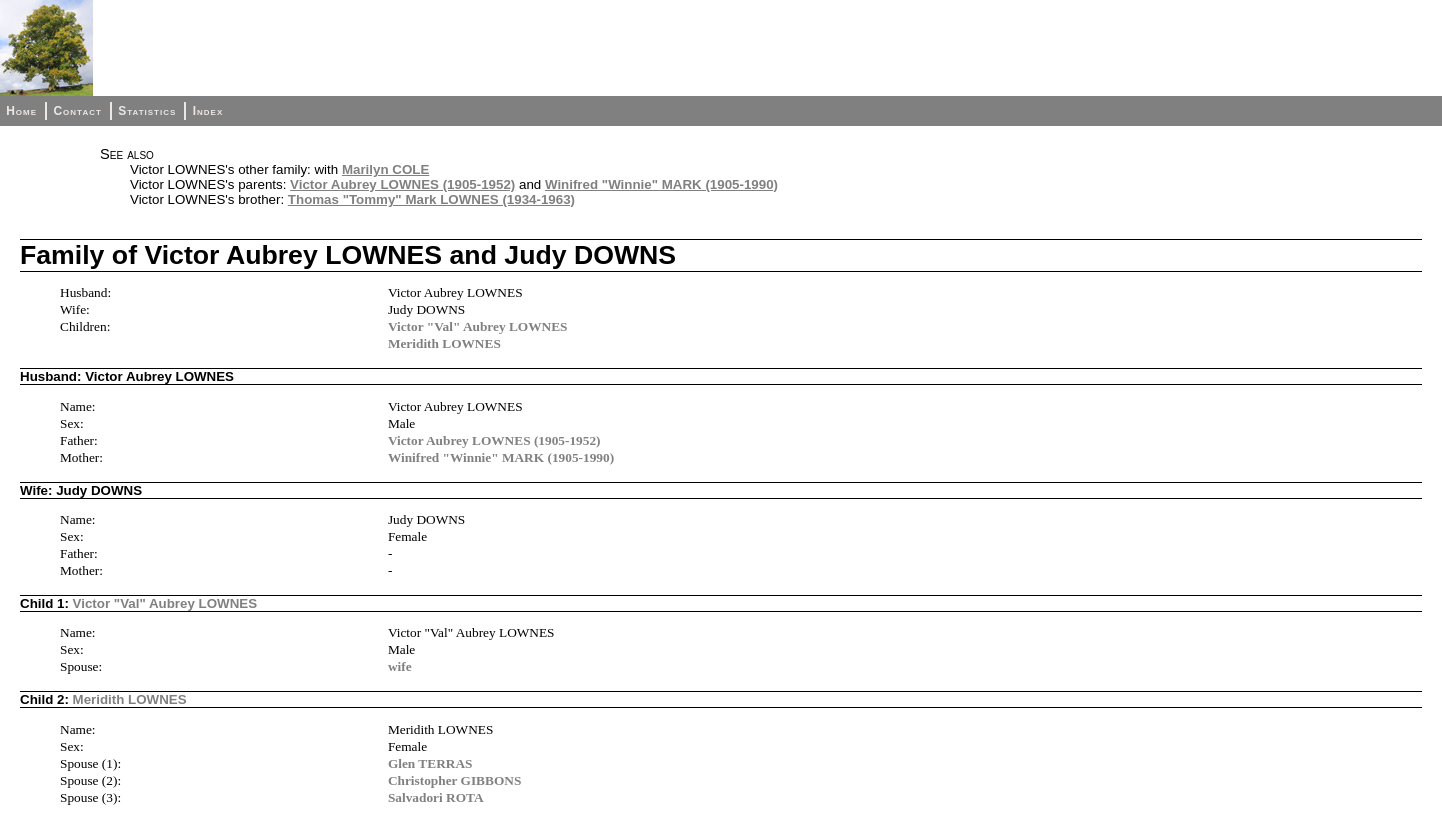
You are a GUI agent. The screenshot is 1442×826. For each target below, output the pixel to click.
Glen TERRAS (430, 763)
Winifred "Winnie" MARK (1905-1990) (661, 184)
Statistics (147, 111)
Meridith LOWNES (444, 343)
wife (400, 666)
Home (21, 111)
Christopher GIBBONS (454, 780)
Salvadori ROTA (436, 797)
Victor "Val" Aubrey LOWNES (478, 326)
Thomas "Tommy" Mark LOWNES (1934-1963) (431, 199)
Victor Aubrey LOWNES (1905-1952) (402, 184)
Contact (77, 111)
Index (208, 111)
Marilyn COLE (385, 169)
